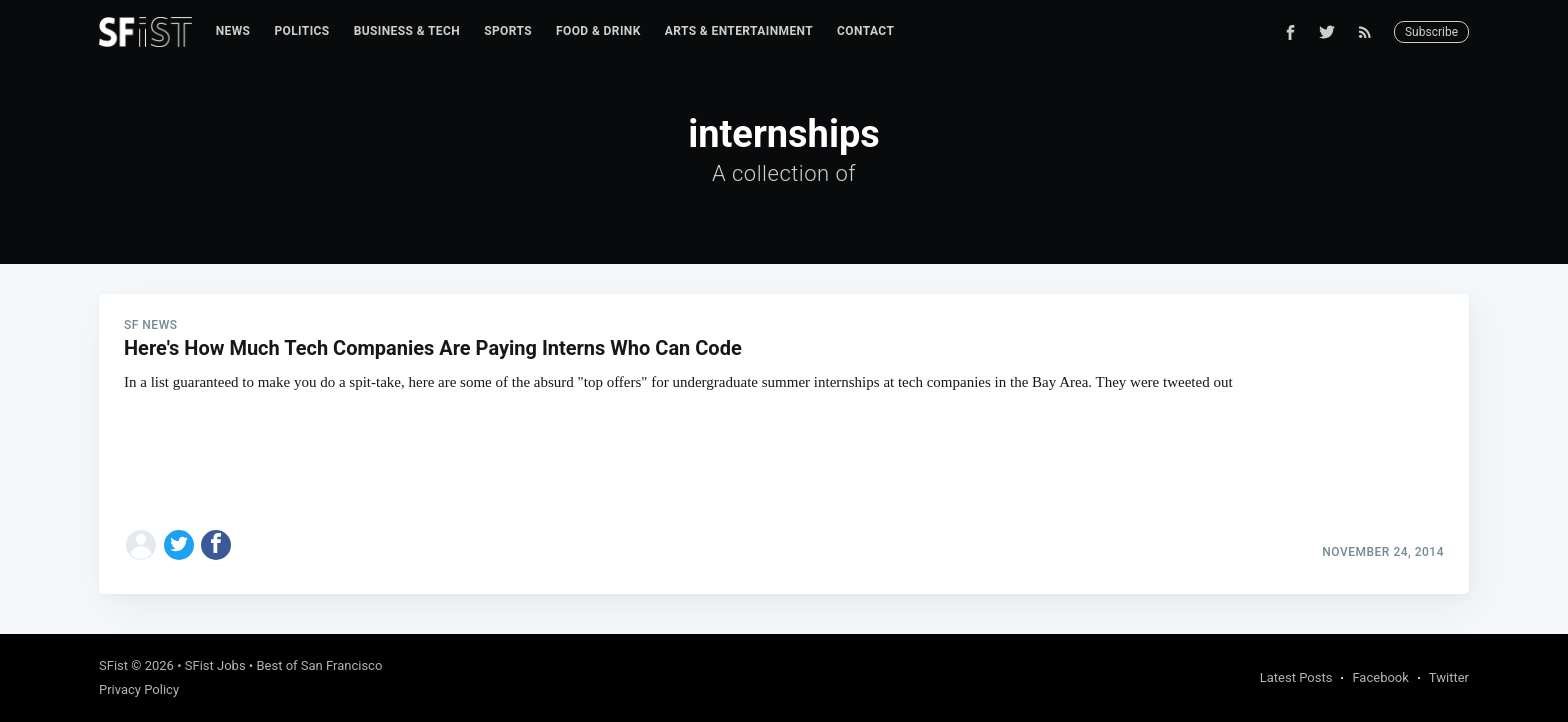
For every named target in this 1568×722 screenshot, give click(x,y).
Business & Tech (407, 31)
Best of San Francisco (319, 665)
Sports (508, 31)
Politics (301, 31)
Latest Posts (1296, 677)
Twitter (1449, 677)
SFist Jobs (215, 665)
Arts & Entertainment (739, 31)
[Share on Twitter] (179, 545)
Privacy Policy (139, 689)
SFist (113, 665)
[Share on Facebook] (216, 545)
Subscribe (1431, 32)
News (233, 31)
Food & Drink (598, 31)
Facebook (1380, 677)
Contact (865, 31)
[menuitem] (233, 31)
